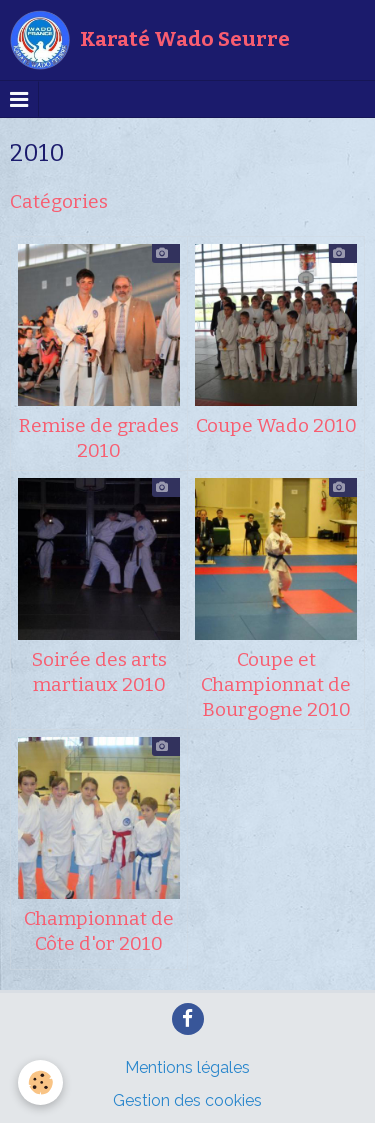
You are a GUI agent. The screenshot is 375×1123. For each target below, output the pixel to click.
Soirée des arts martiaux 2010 (99, 672)
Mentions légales (187, 1067)
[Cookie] (40, 1082)
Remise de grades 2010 (99, 438)
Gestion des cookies (187, 1100)
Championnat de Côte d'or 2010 (99, 931)
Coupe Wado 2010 (276, 425)
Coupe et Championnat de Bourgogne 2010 (276, 684)
